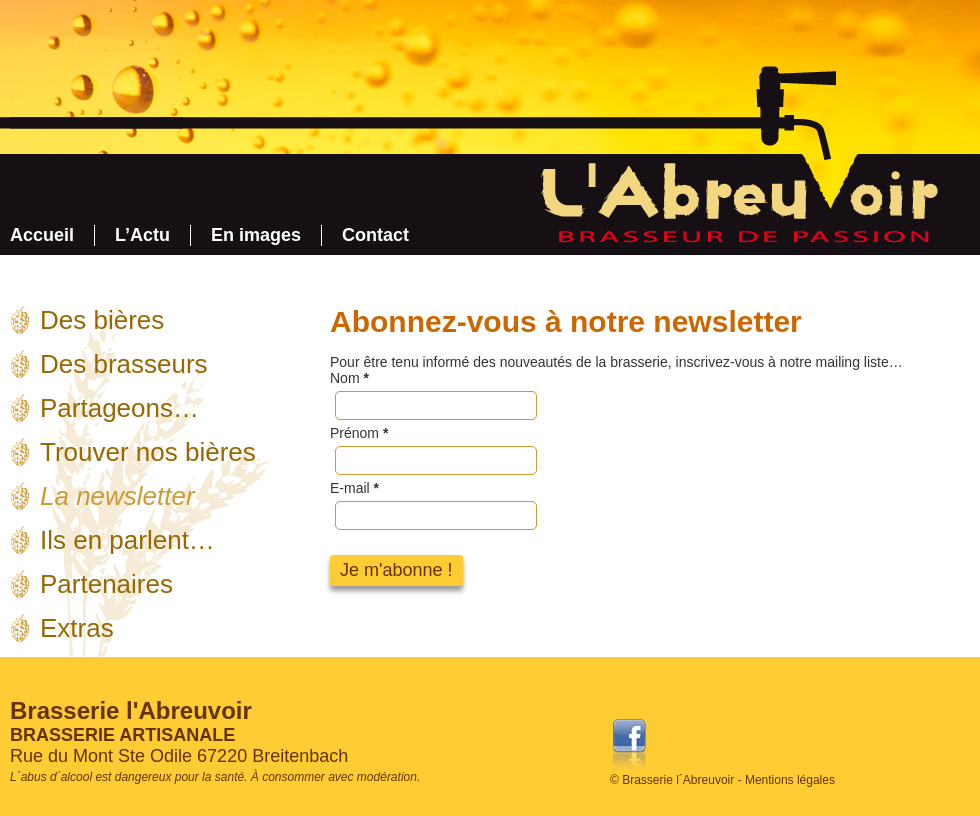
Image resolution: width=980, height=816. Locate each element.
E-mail (354, 488)
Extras (77, 628)
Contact (375, 235)
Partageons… (119, 408)
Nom (349, 378)
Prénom (359, 433)
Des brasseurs (124, 364)
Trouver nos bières (148, 452)
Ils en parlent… (127, 540)
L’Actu (142, 235)
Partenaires (106, 584)
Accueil (42, 235)
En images (256, 235)
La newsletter (117, 496)
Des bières (102, 320)
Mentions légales (790, 780)
